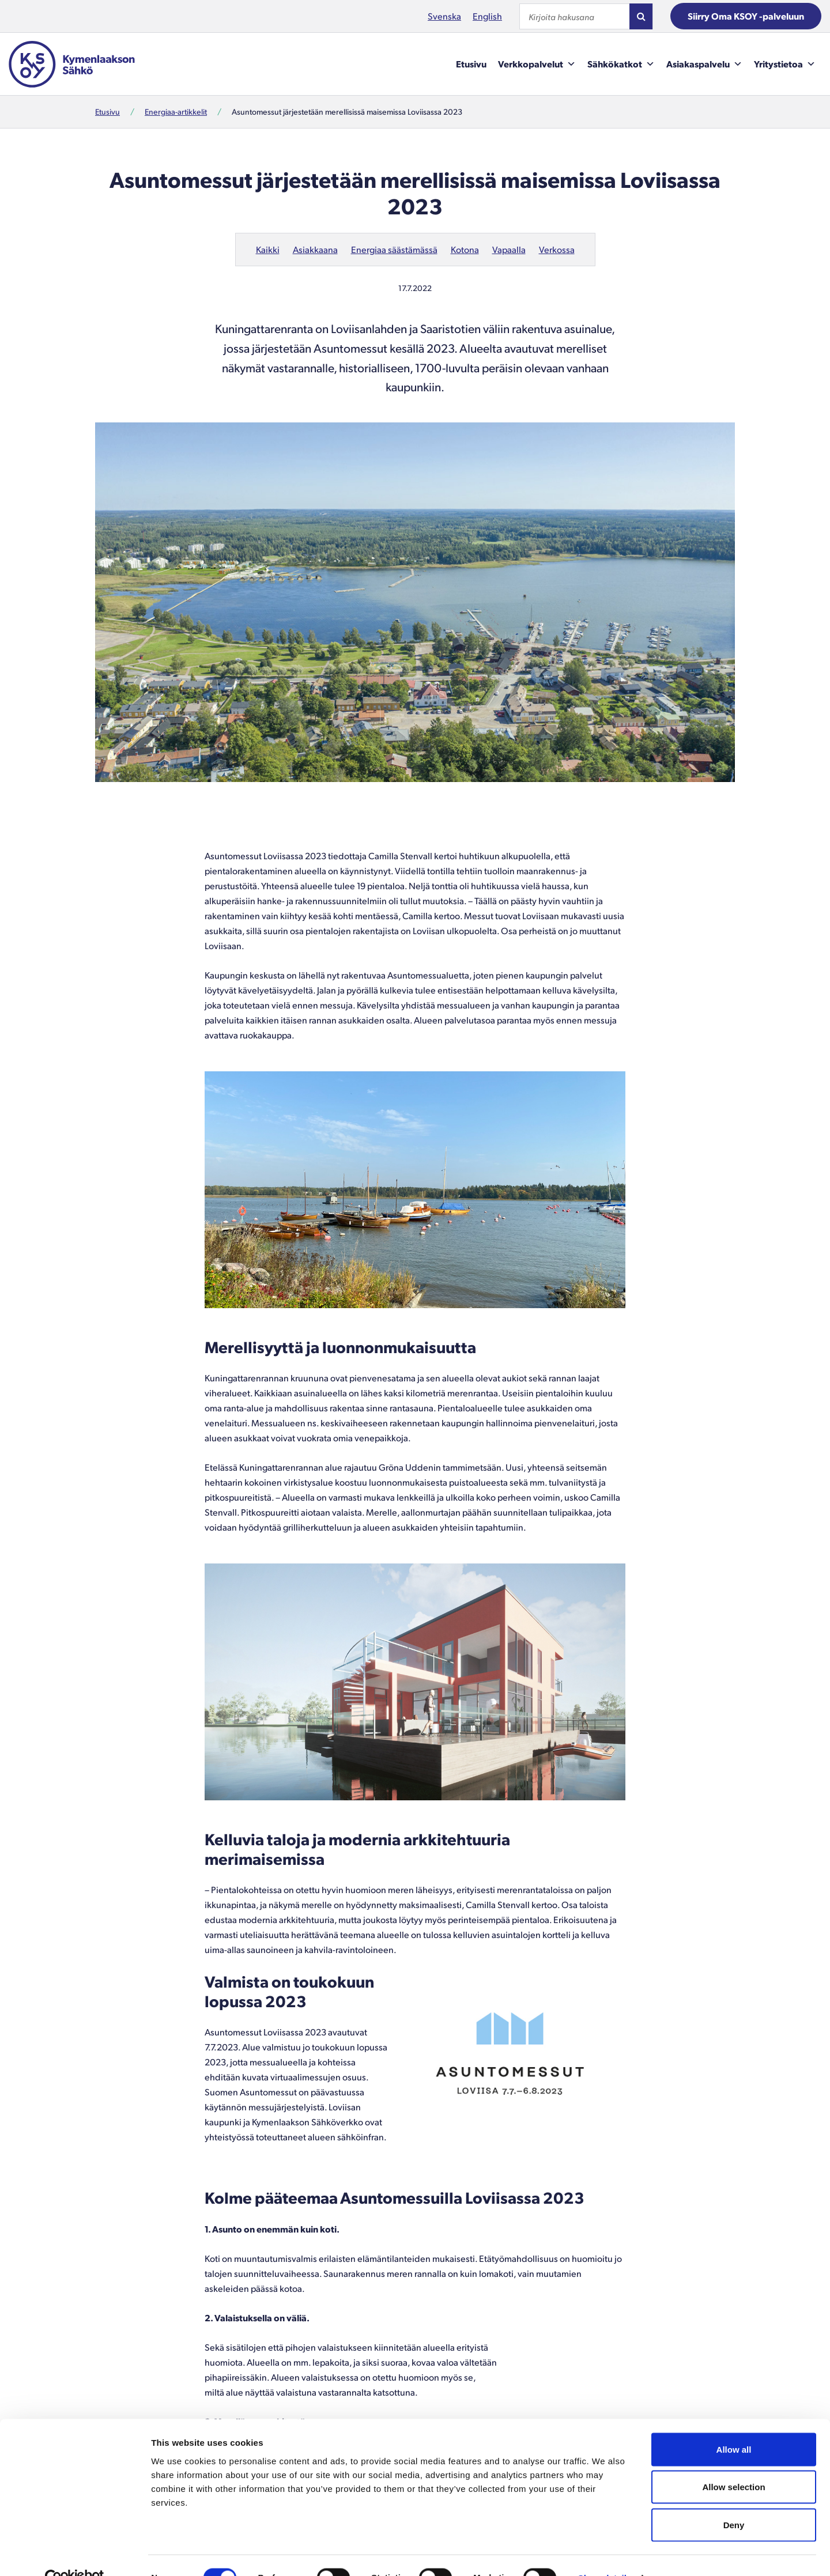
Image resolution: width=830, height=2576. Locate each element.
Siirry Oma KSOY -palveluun (746, 16)
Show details (605, 2553)
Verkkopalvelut (537, 64)
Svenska (444, 16)
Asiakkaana (315, 249)
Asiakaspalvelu (704, 64)
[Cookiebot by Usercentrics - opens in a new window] (74, 2553)
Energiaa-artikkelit (176, 111)
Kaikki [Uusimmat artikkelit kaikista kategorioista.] (268, 249)
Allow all (734, 2425)
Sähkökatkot (621, 64)
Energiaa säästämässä (394, 249)
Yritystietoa (785, 64)
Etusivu (471, 64)
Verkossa (557, 249)
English (487, 16)
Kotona (465, 249)
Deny (734, 2500)
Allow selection (733, 2463)
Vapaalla (509, 249)
